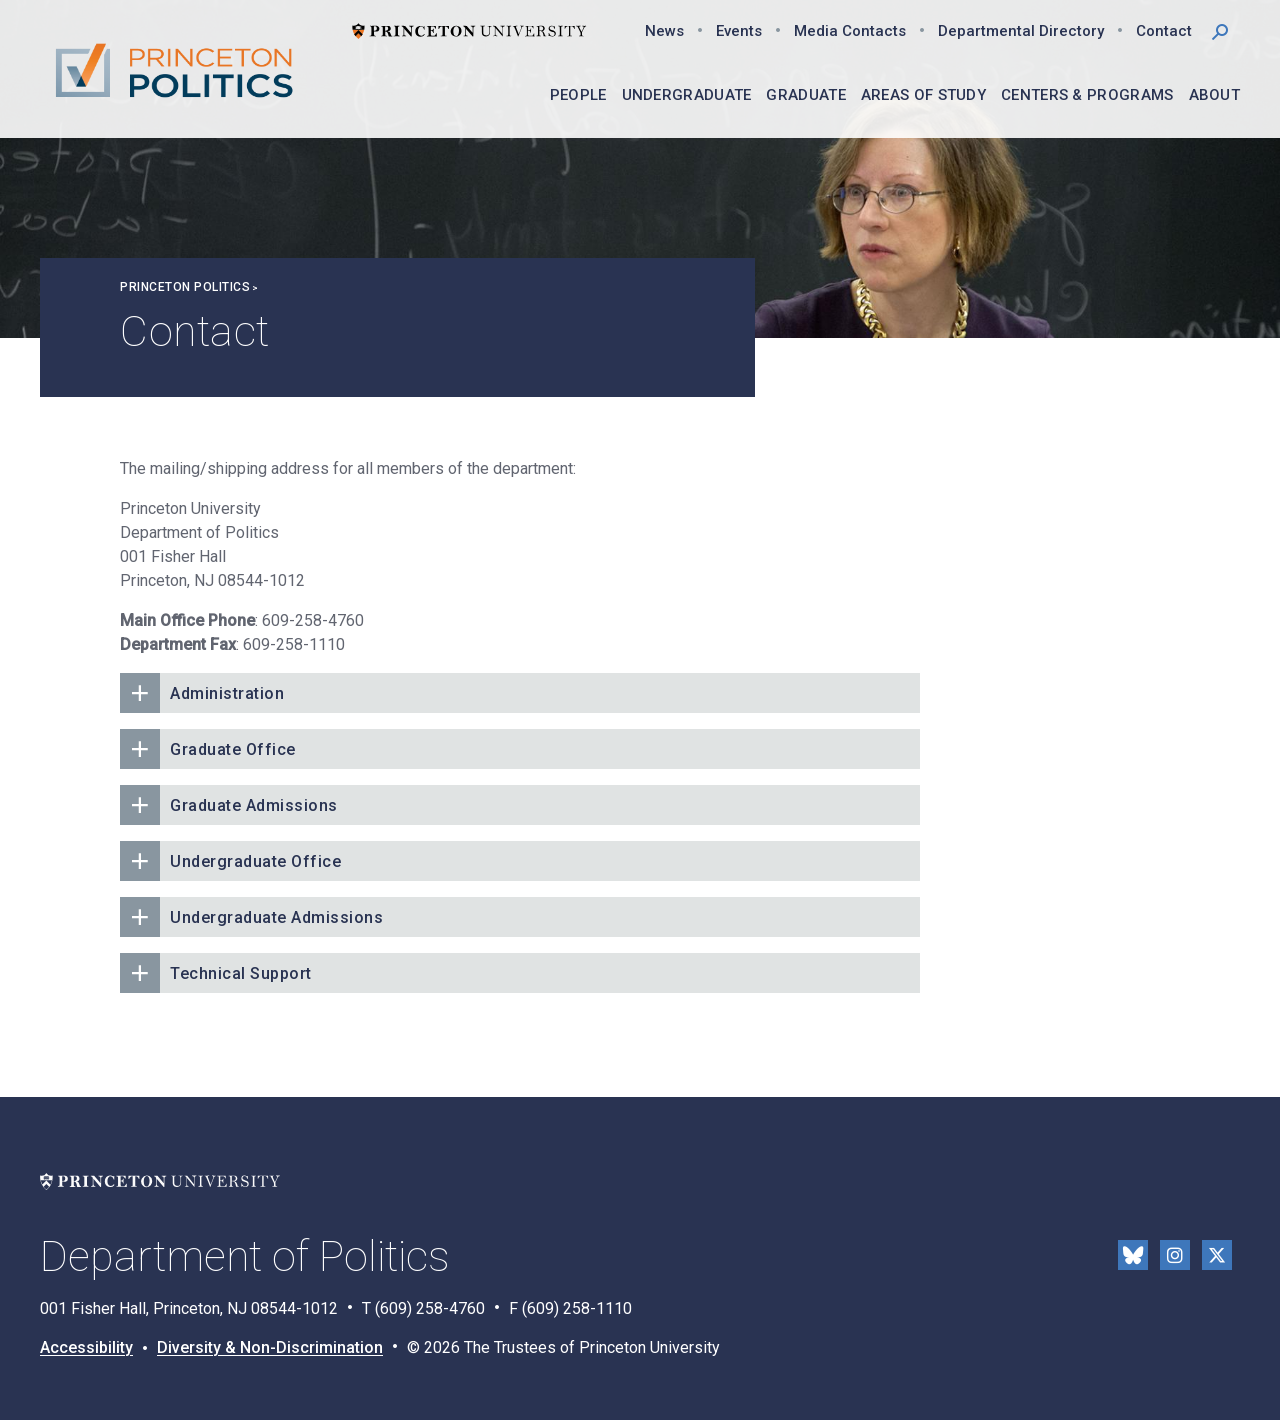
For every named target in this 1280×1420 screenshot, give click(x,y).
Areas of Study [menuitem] (923, 95)
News (664, 31)
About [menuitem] (1215, 95)
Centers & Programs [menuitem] (1087, 95)
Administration (227, 693)
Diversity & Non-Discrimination (270, 1347)
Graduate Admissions (254, 805)
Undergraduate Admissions (276, 917)
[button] (1220, 30)
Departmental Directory (1021, 31)
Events (739, 31)
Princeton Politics (185, 287)
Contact (1164, 31)
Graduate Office (233, 749)
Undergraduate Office (255, 861)
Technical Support (241, 973)
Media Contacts (850, 31)
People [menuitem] (578, 95)
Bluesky (1133, 1255)
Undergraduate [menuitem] (687, 95)
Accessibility (86, 1347)
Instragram (1175, 1255)
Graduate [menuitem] (805, 95)
